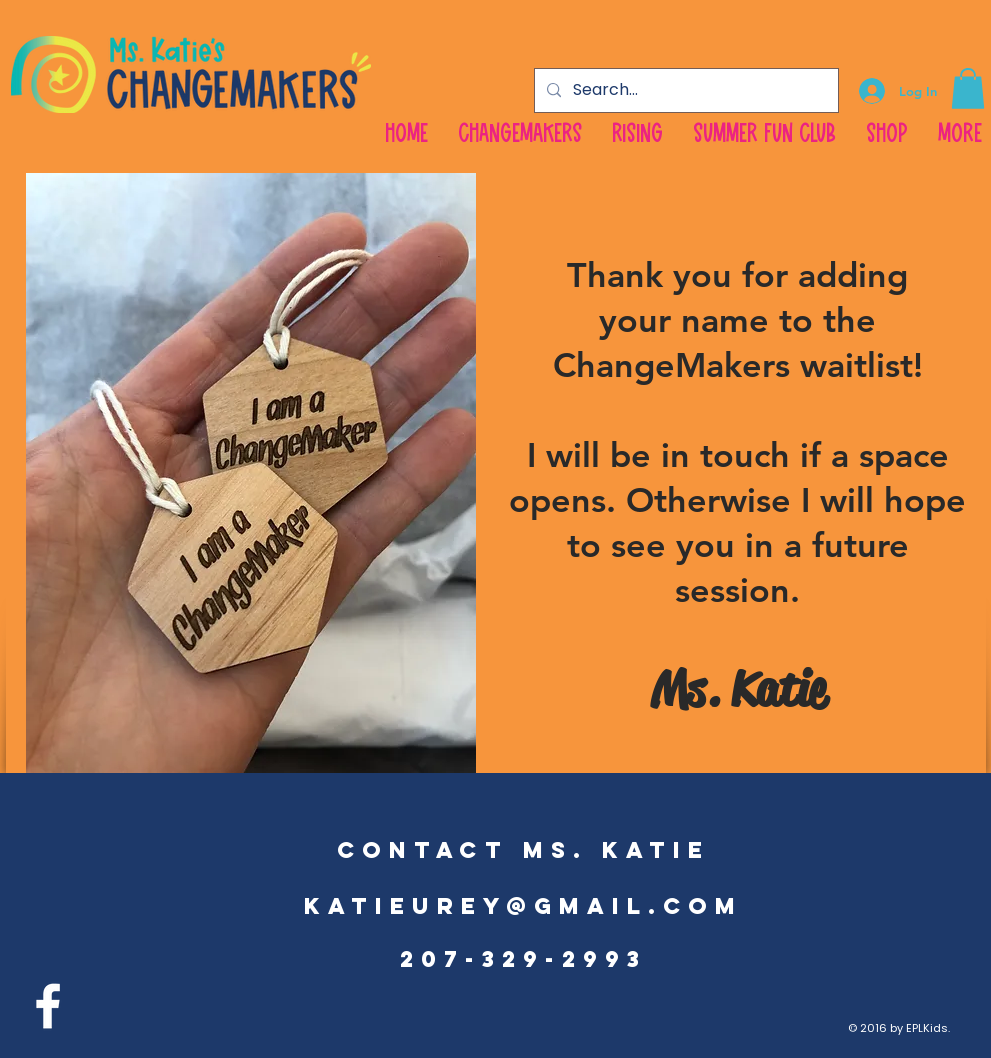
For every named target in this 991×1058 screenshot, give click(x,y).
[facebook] (48, 1006)
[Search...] (684, 90)
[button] (968, 88)
